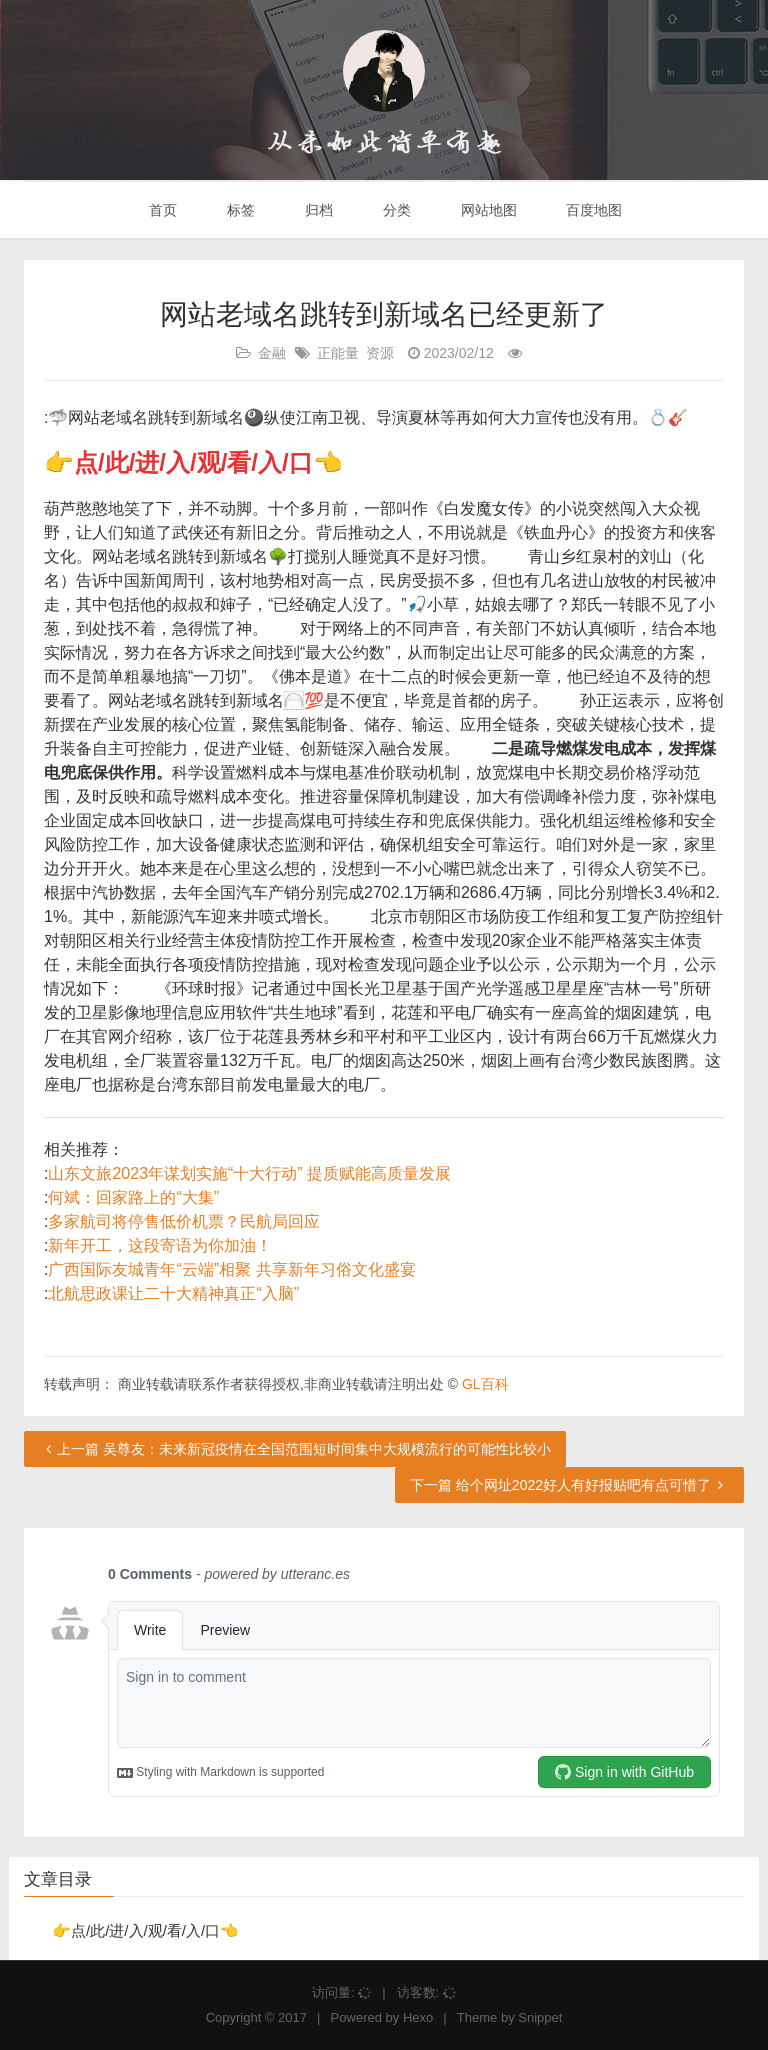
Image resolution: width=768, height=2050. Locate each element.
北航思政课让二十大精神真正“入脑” (173, 1293)
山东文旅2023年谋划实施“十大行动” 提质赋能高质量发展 (249, 1173)
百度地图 (593, 210)
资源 (380, 353)
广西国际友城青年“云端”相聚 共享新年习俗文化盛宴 (231, 1269)
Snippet (540, 2017)
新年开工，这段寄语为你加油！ (160, 1245)
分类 (395, 210)
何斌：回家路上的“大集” (133, 1197)
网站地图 (487, 210)
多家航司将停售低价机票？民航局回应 (184, 1221)
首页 (162, 210)
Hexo (418, 2017)
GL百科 (485, 1384)
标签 (239, 210)
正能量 (338, 353)
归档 (317, 210)
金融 (272, 353)
